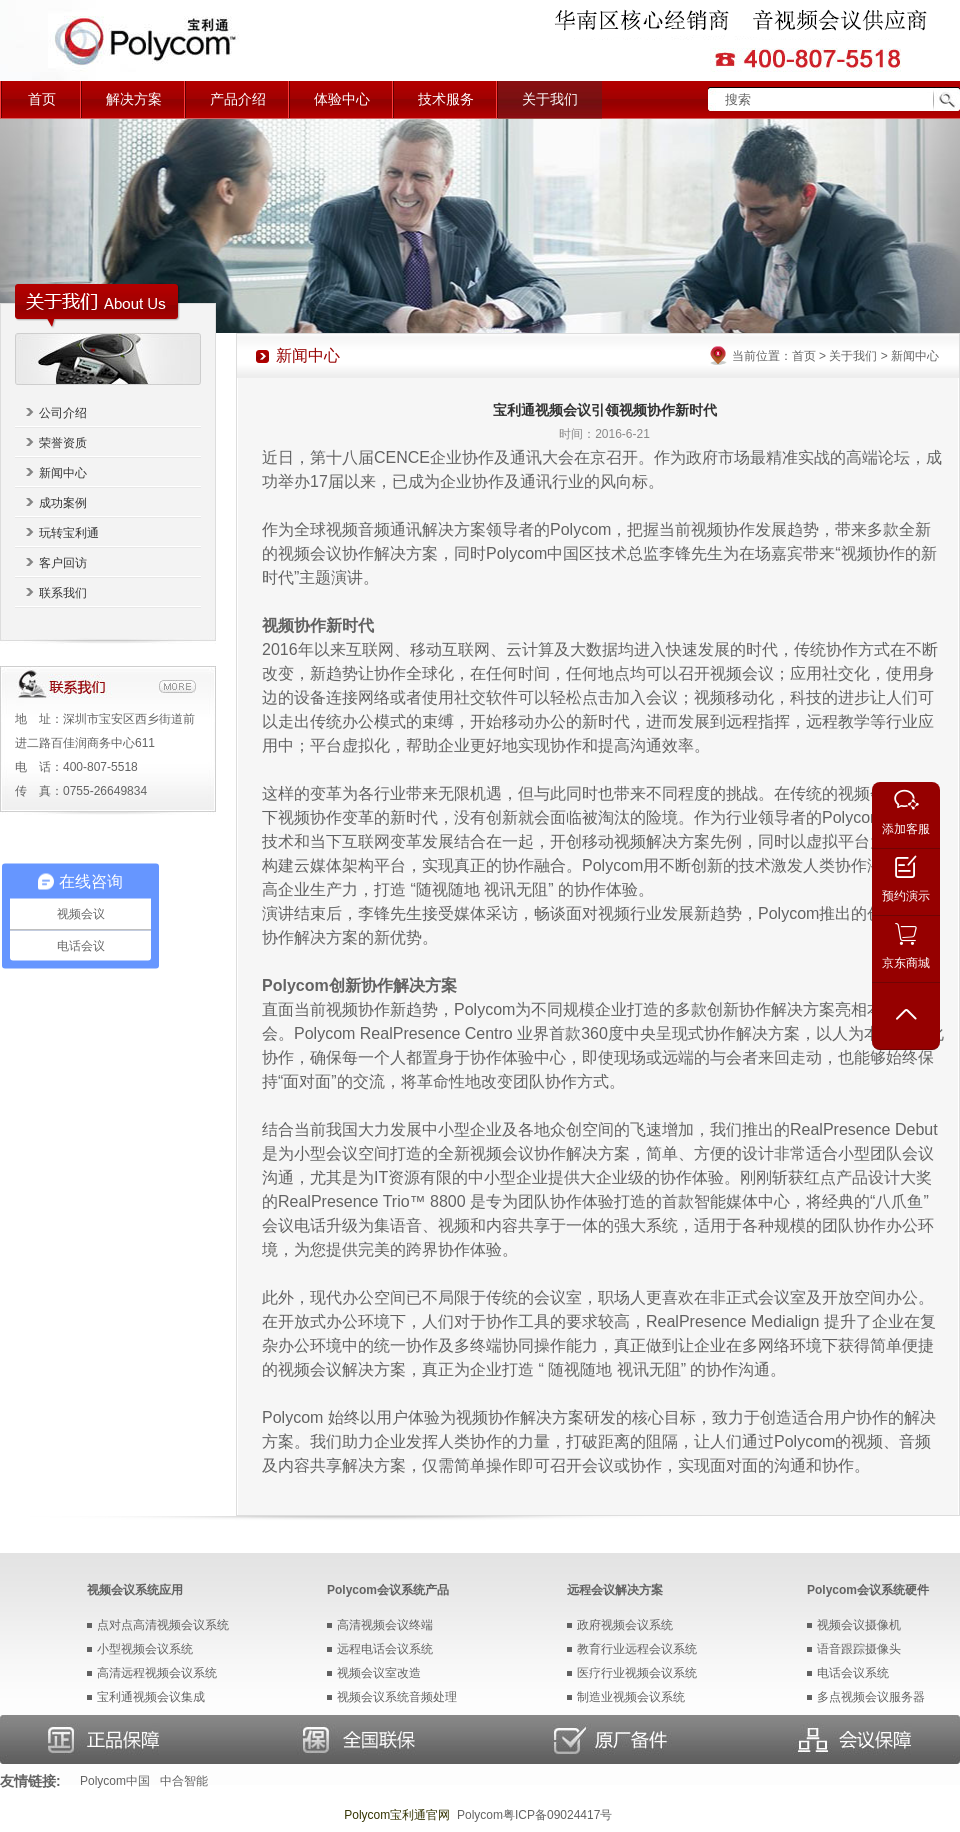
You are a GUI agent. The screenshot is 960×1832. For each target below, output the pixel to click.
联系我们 (63, 593)
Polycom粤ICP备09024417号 (534, 1815)
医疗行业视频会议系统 (637, 1673)
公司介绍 (63, 413)
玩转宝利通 (69, 533)
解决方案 (134, 99)
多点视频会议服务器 (871, 1697)
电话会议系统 (853, 1673)
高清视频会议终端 (385, 1625)
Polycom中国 (115, 1781)
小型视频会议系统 (145, 1649)
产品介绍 (238, 99)
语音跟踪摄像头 (859, 1649)
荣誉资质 (63, 443)
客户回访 (63, 563)
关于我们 (550, 99)
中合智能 (184, 1781)
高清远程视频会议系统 (157, 1673)
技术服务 (446, 99)
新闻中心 (63, 473)
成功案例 (63, 503)
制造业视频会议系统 (631, 1697)
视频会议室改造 (379, 1673)
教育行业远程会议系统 (637, 1649)
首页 (42, 99)
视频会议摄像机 (859, 1625)
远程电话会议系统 (385, 1649)
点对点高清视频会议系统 (163, 1625)
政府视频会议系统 (625, 1625)
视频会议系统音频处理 (397, 1697)
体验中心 (342, 99)
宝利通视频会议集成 (151, 1697)
